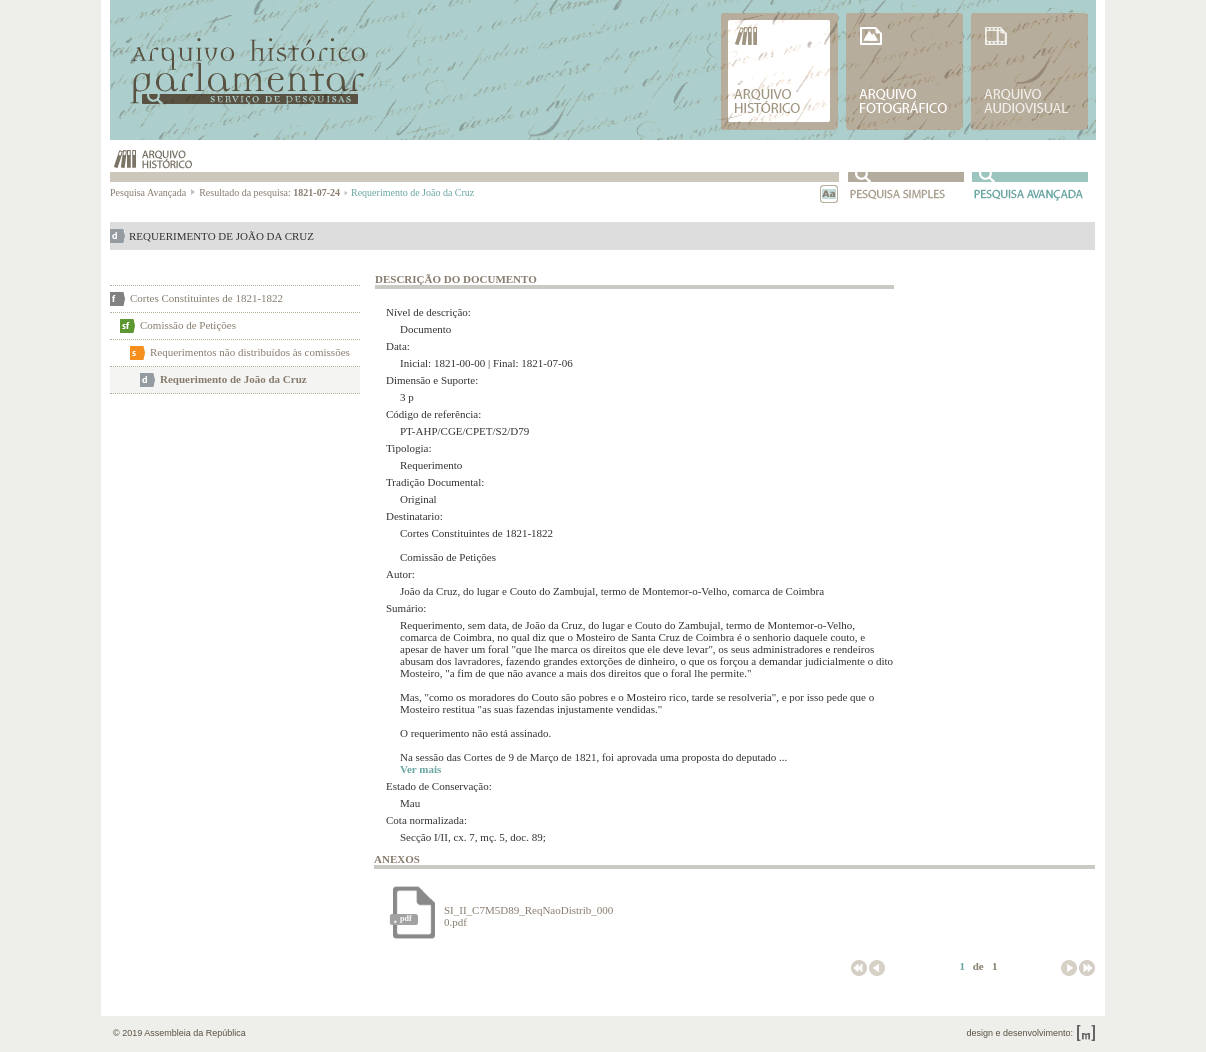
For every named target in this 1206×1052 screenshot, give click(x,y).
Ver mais (420, 769)
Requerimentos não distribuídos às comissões (250, 352)
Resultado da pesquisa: (273, 192)
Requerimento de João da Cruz (233, 379)
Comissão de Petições (188, 325)
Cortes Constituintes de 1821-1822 (206, 298)
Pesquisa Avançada (153, 192)
